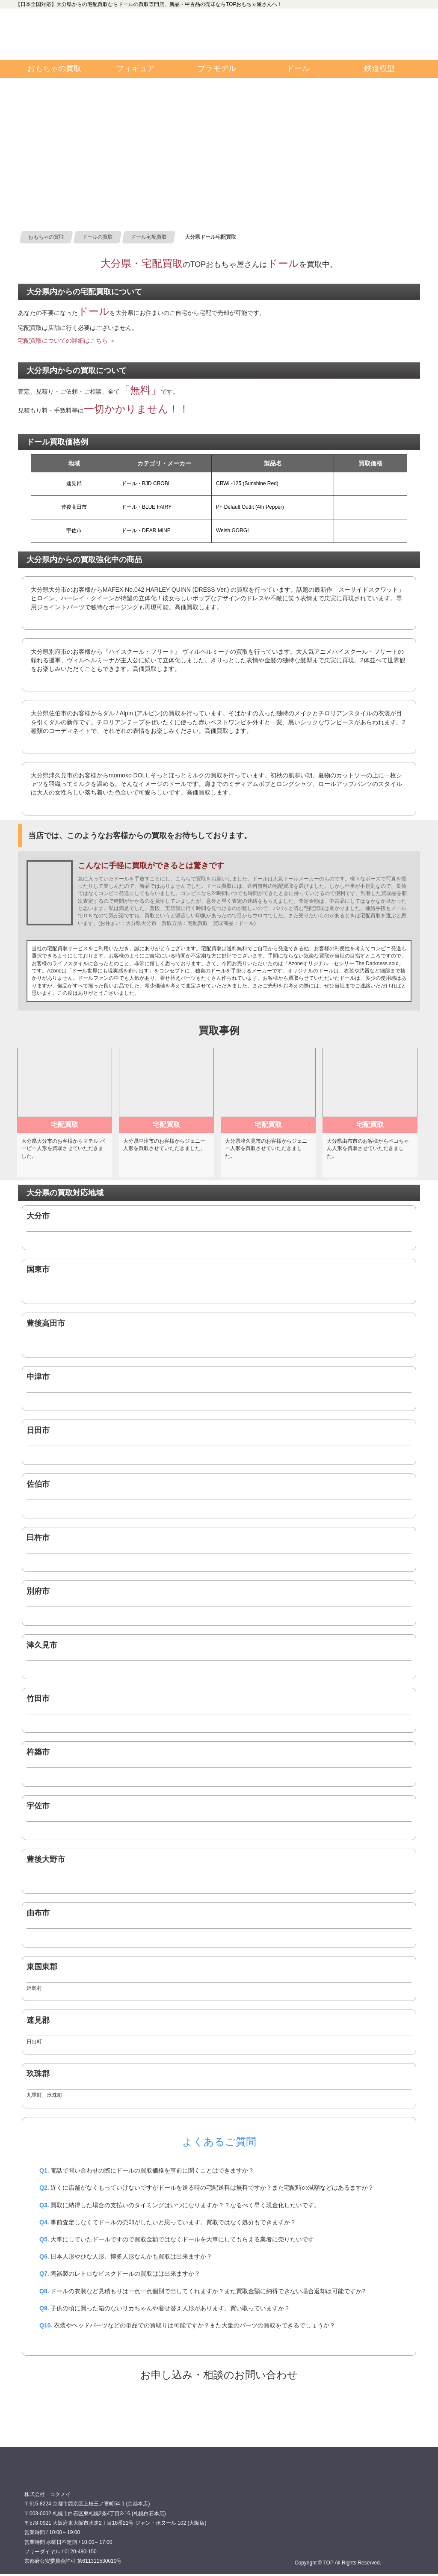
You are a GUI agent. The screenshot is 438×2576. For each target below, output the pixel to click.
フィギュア (135, 68)
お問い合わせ (371, 34)
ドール (298, 68)
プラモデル (217, 68)
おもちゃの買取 (54, 68)
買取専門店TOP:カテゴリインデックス (56, 34)
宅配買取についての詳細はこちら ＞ (66, 340)
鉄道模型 (379, 68)
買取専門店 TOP (45, 2476)
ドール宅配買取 (219, 2407)
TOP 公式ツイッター (269, 47)
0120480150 (160, 34)
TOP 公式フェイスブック (269, 21)
